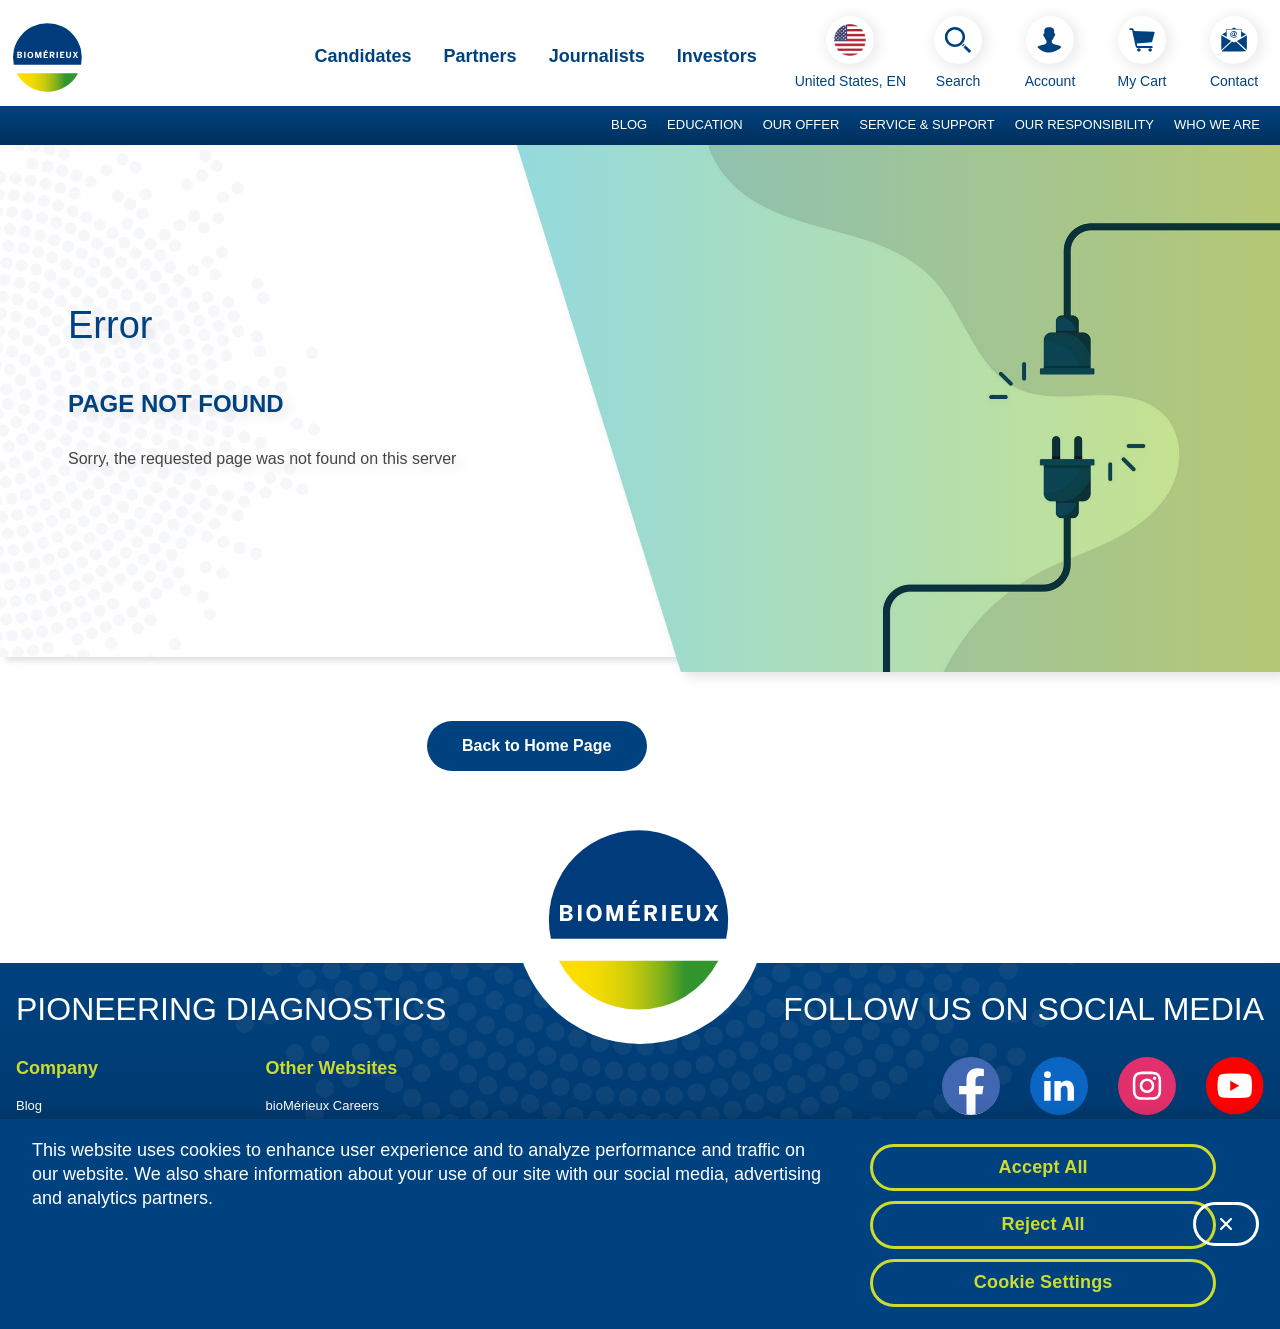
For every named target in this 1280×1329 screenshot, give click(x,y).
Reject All (1043, 1232)
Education (705, 124)
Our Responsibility (1084, 124)
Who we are (1217, 124)
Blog (629, 124)
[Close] (1226, 1232)
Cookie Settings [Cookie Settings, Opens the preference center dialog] (1043, 1290)
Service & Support (926, 124)
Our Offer (801, 124)
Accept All (1043, 1174)
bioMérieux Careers (322, 1105)
